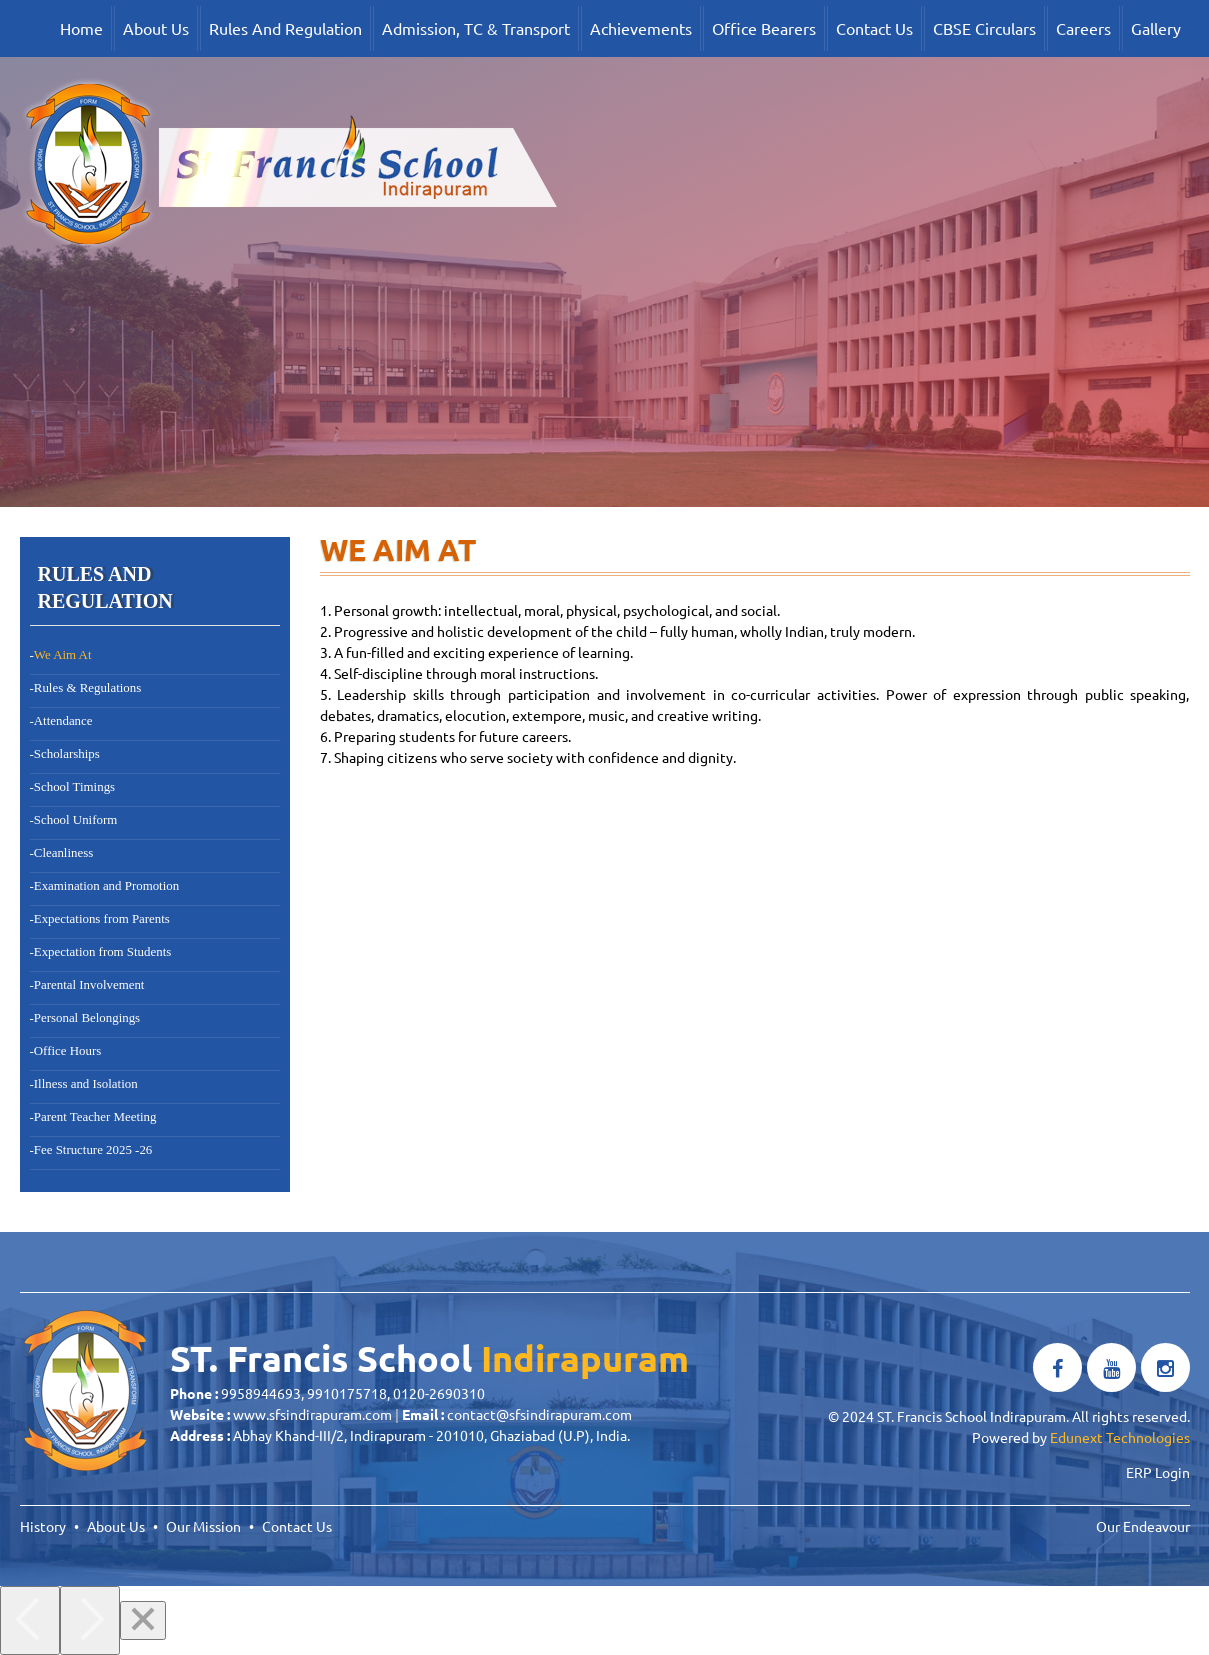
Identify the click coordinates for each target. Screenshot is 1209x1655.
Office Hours (67, 1051)
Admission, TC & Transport (476, 28)
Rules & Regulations (87, 688)
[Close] (143, 1620)
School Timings (74, 787)
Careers (1083, 28)
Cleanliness (63, 853)
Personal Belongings (87, 1018)
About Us (156, 28)
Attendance (63, 721)
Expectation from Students (102, 952)
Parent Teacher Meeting (95, 1117)
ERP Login (1158, 1472)
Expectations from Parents (102, 919)
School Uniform (75, 820)
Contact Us (874, 28)
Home (81, 28)
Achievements (641, 28)
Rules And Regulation (285, 28)
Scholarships (67, 754)
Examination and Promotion (106, 886)
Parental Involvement (89, 985)
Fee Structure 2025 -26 (93, 1150)
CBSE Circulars (984, 28)
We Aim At (63, 655)
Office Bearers (764, 28)
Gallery (1156, 28)
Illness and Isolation (86, 1084)
